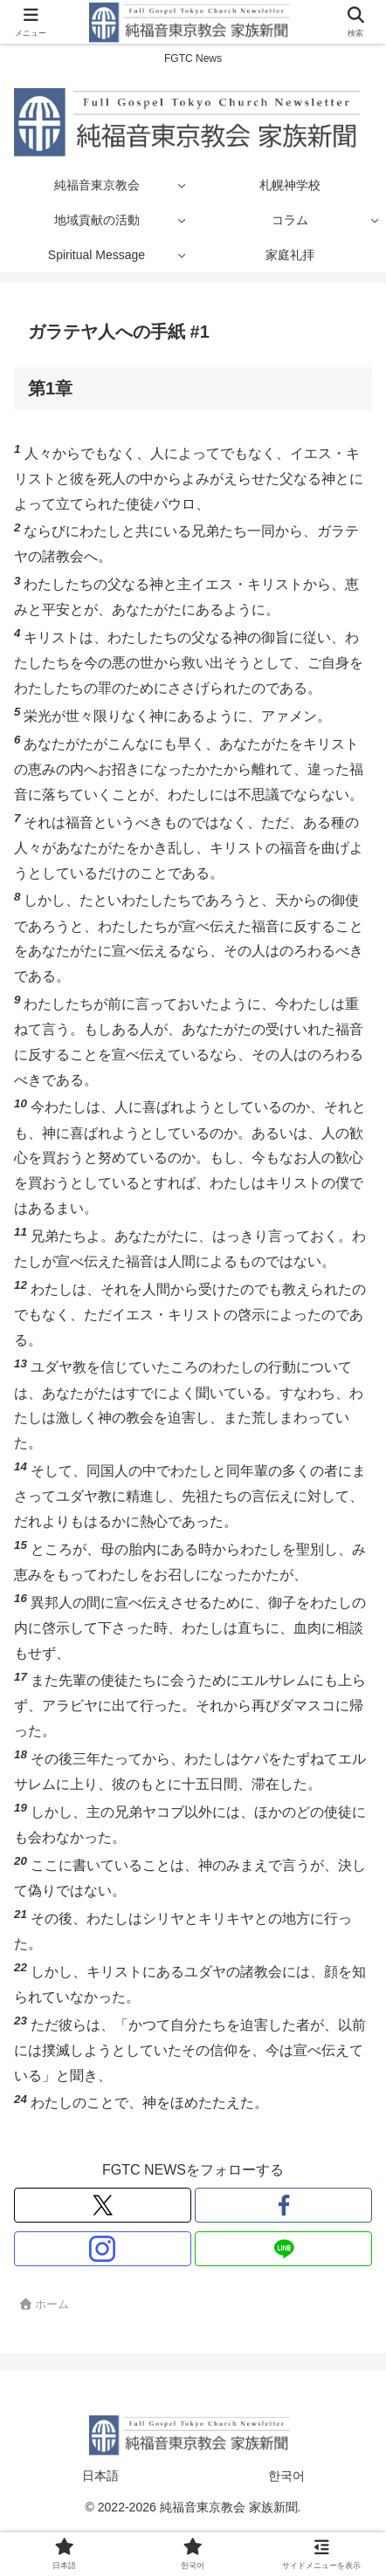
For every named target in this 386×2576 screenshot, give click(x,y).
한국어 (286, 2476)
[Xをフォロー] (102, 2205)
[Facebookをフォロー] (283, 2205)
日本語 (100, 2476)
